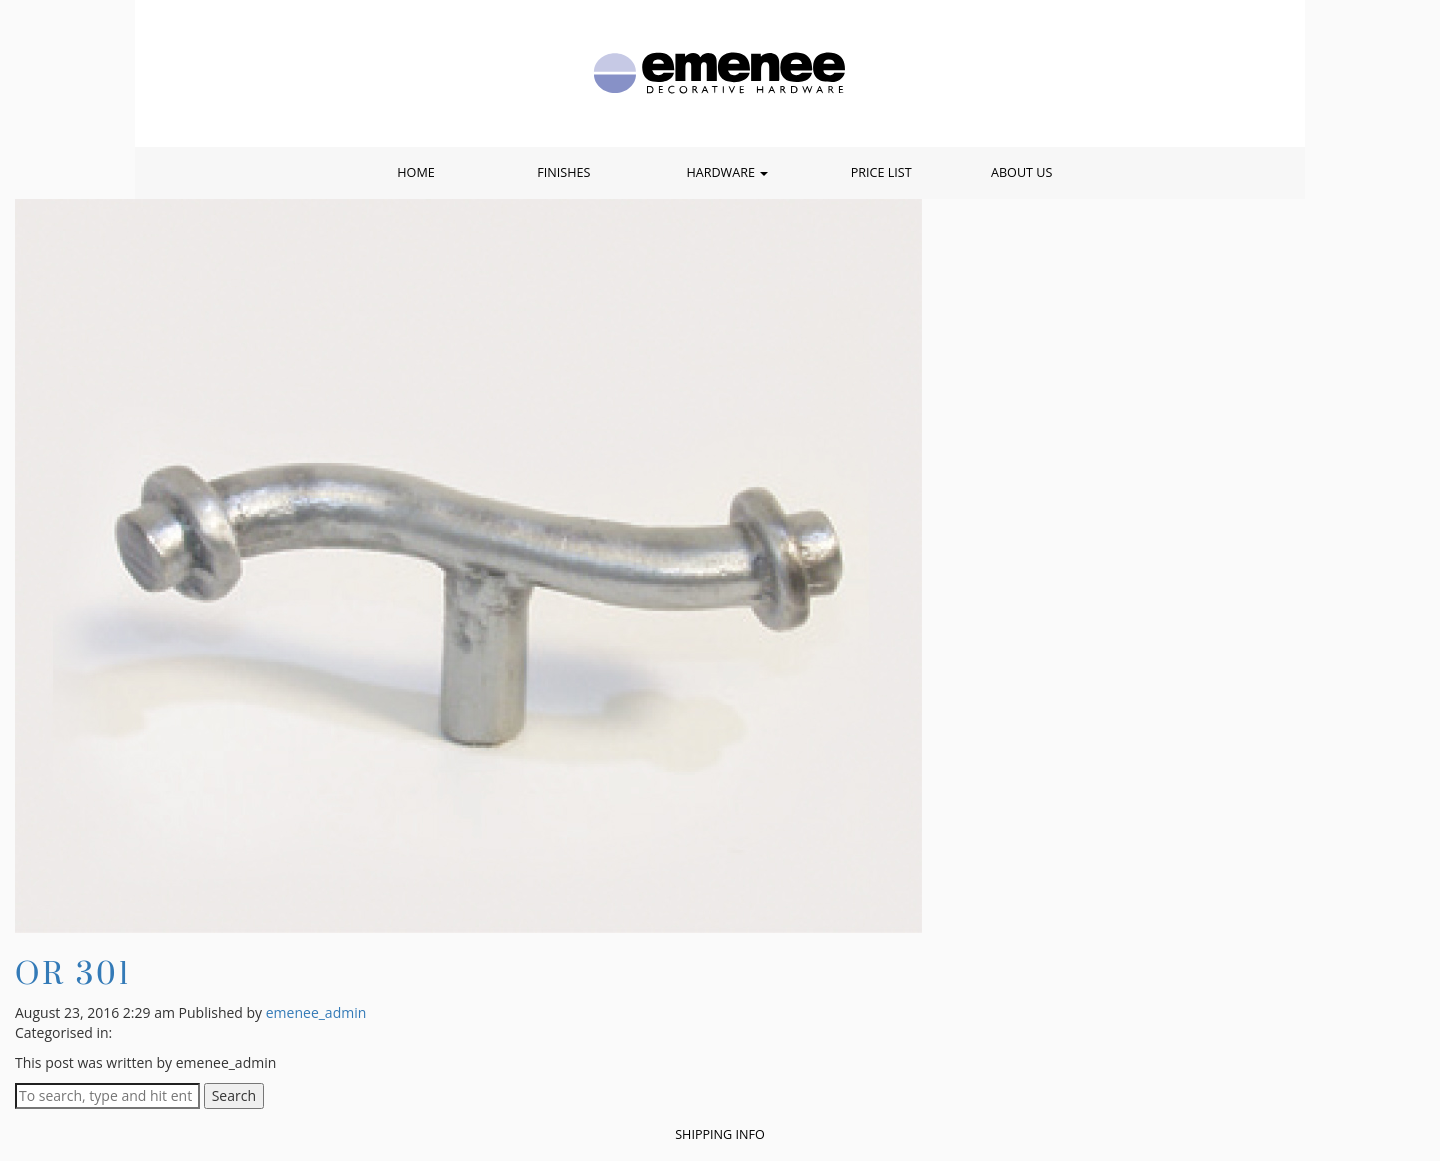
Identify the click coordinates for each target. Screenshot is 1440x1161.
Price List (881, 172)
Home (415, 172)
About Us (1021, 172)
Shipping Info (720, 1134)
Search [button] (234, 1095)
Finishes (563, 172)
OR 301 (73, 972)
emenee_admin (316, 1012)
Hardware (727, 172)
